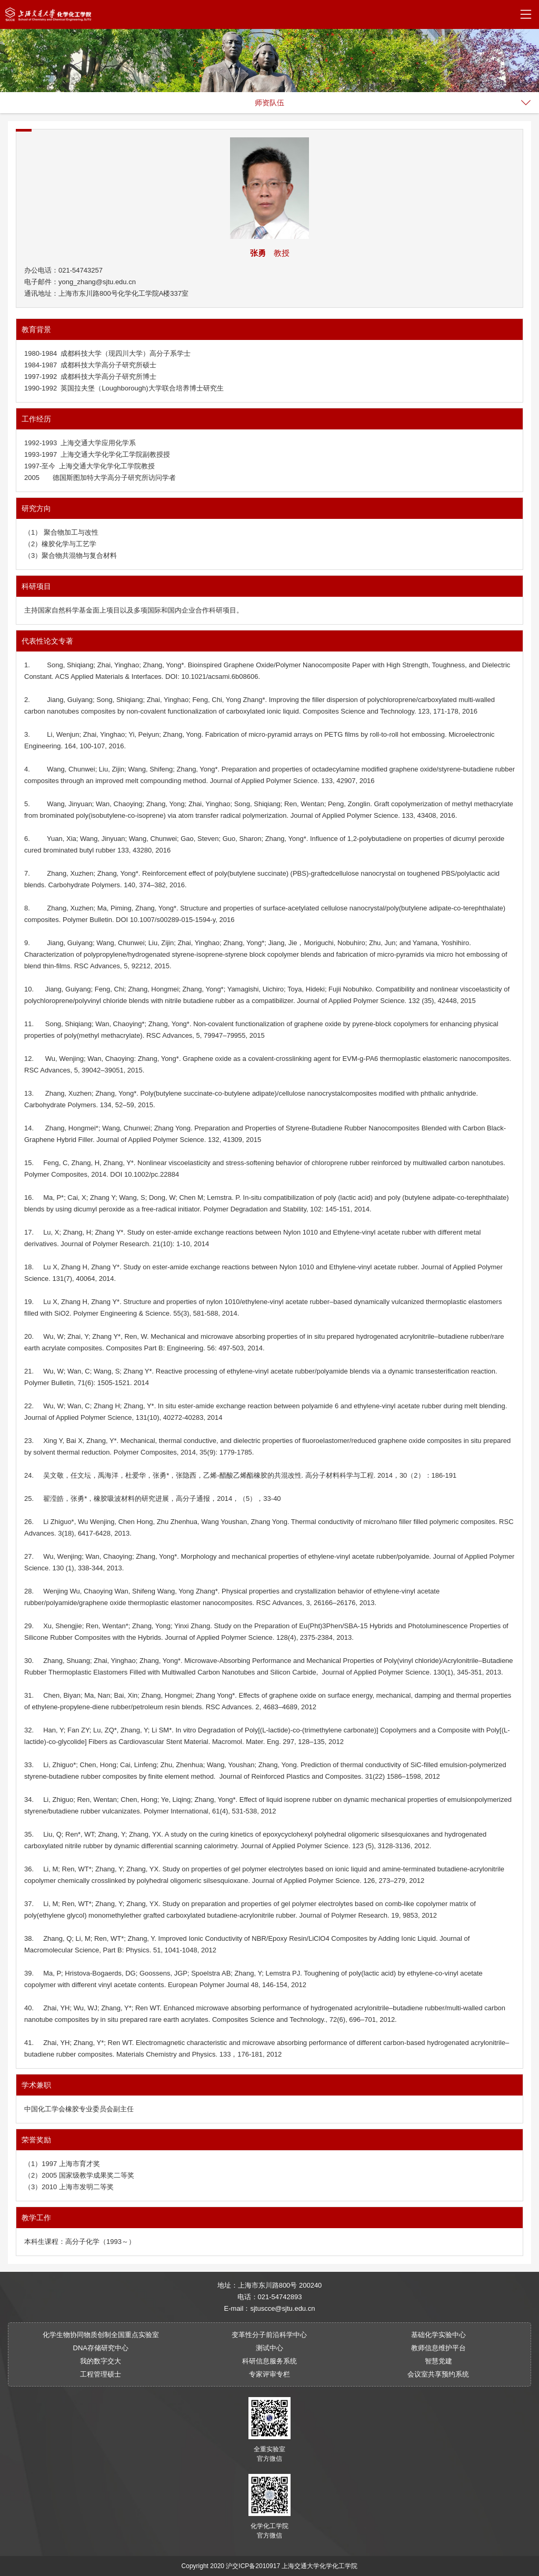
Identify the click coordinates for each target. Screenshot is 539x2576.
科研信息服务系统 (269, 2361)
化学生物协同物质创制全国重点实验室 (101, 2335)
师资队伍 (269, 102)
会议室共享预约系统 (438, 2374)
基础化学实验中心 (438, 2335)
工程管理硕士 (100, 2374)
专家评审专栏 (269, 2374)
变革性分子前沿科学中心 (269, 2335)
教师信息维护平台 (438, 2348)
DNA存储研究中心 (100, 2348)
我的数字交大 (100, 2361)
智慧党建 (438, 2361)
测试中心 (269, 2348)
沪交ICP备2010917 (253, 2566)
